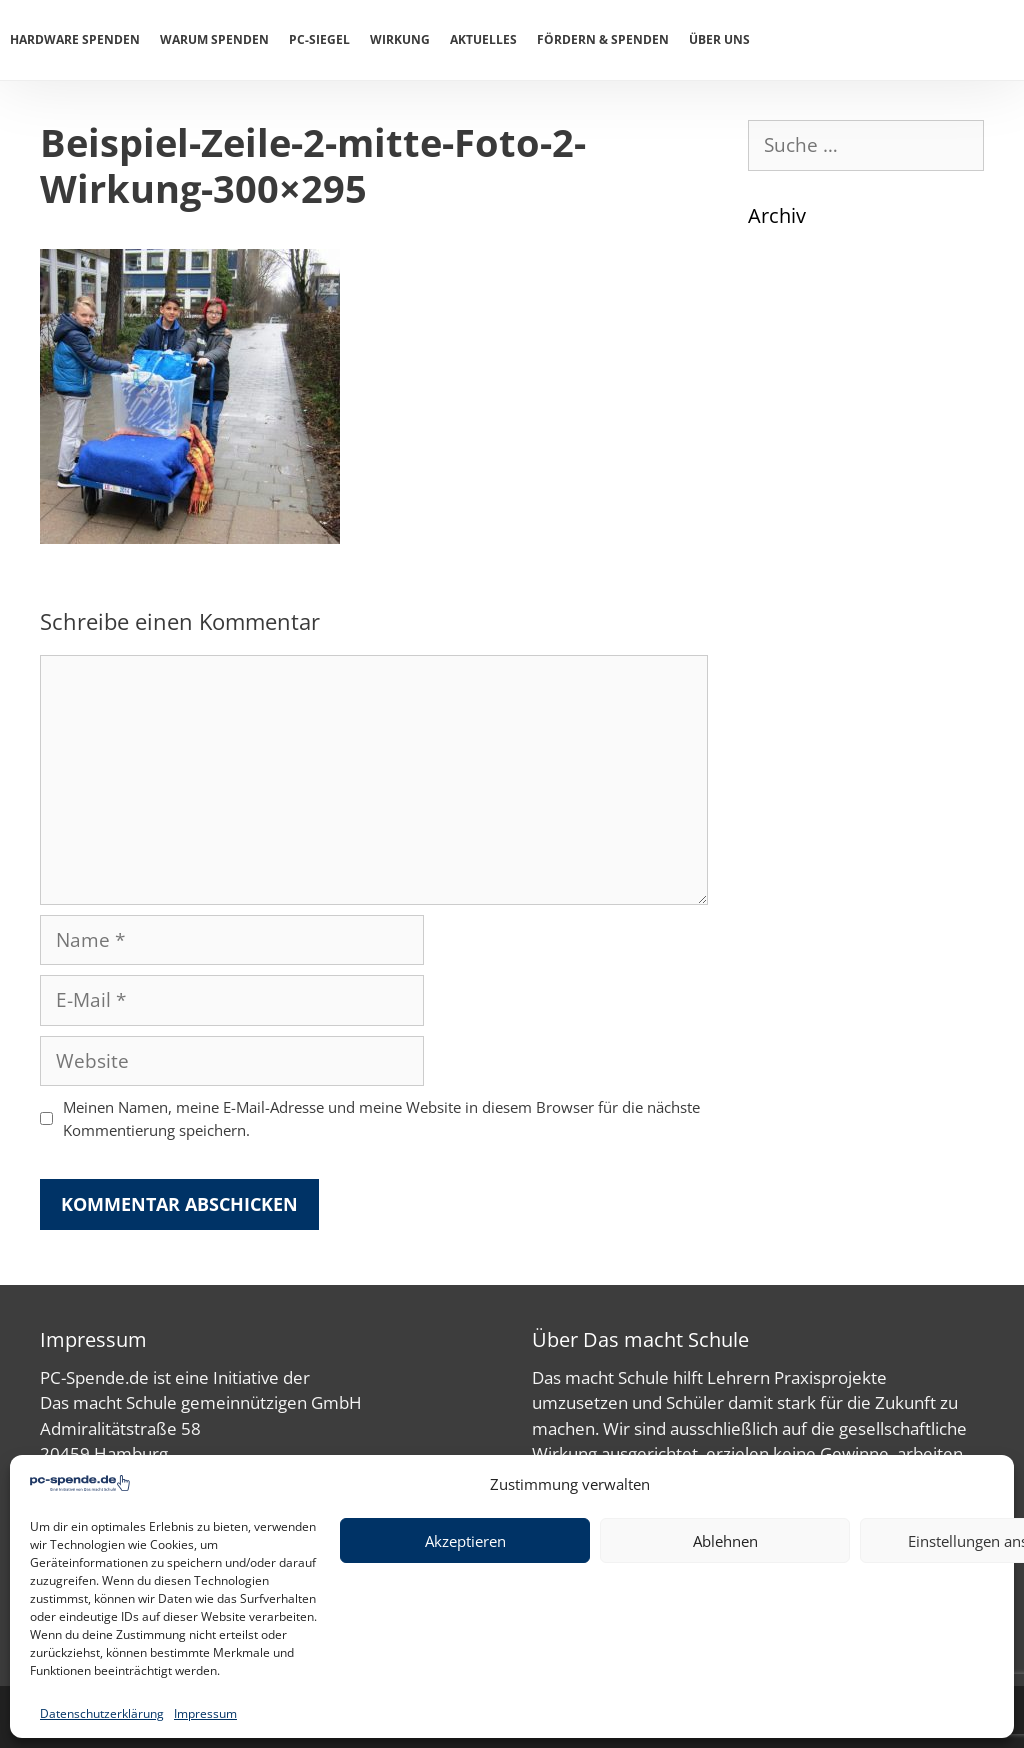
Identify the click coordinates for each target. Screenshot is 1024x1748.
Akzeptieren (465, 1541)
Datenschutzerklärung (102, 1713)
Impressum (205, 1713)
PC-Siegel (319, 39)
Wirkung (400, 39)
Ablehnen (725, 1541)
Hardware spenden (75, 39)
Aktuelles (483, 39)
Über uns (719, 39)
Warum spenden (214, 39)
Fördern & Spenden (603, 39)
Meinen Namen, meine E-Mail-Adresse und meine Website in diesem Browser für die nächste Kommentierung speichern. (381, 1118)
